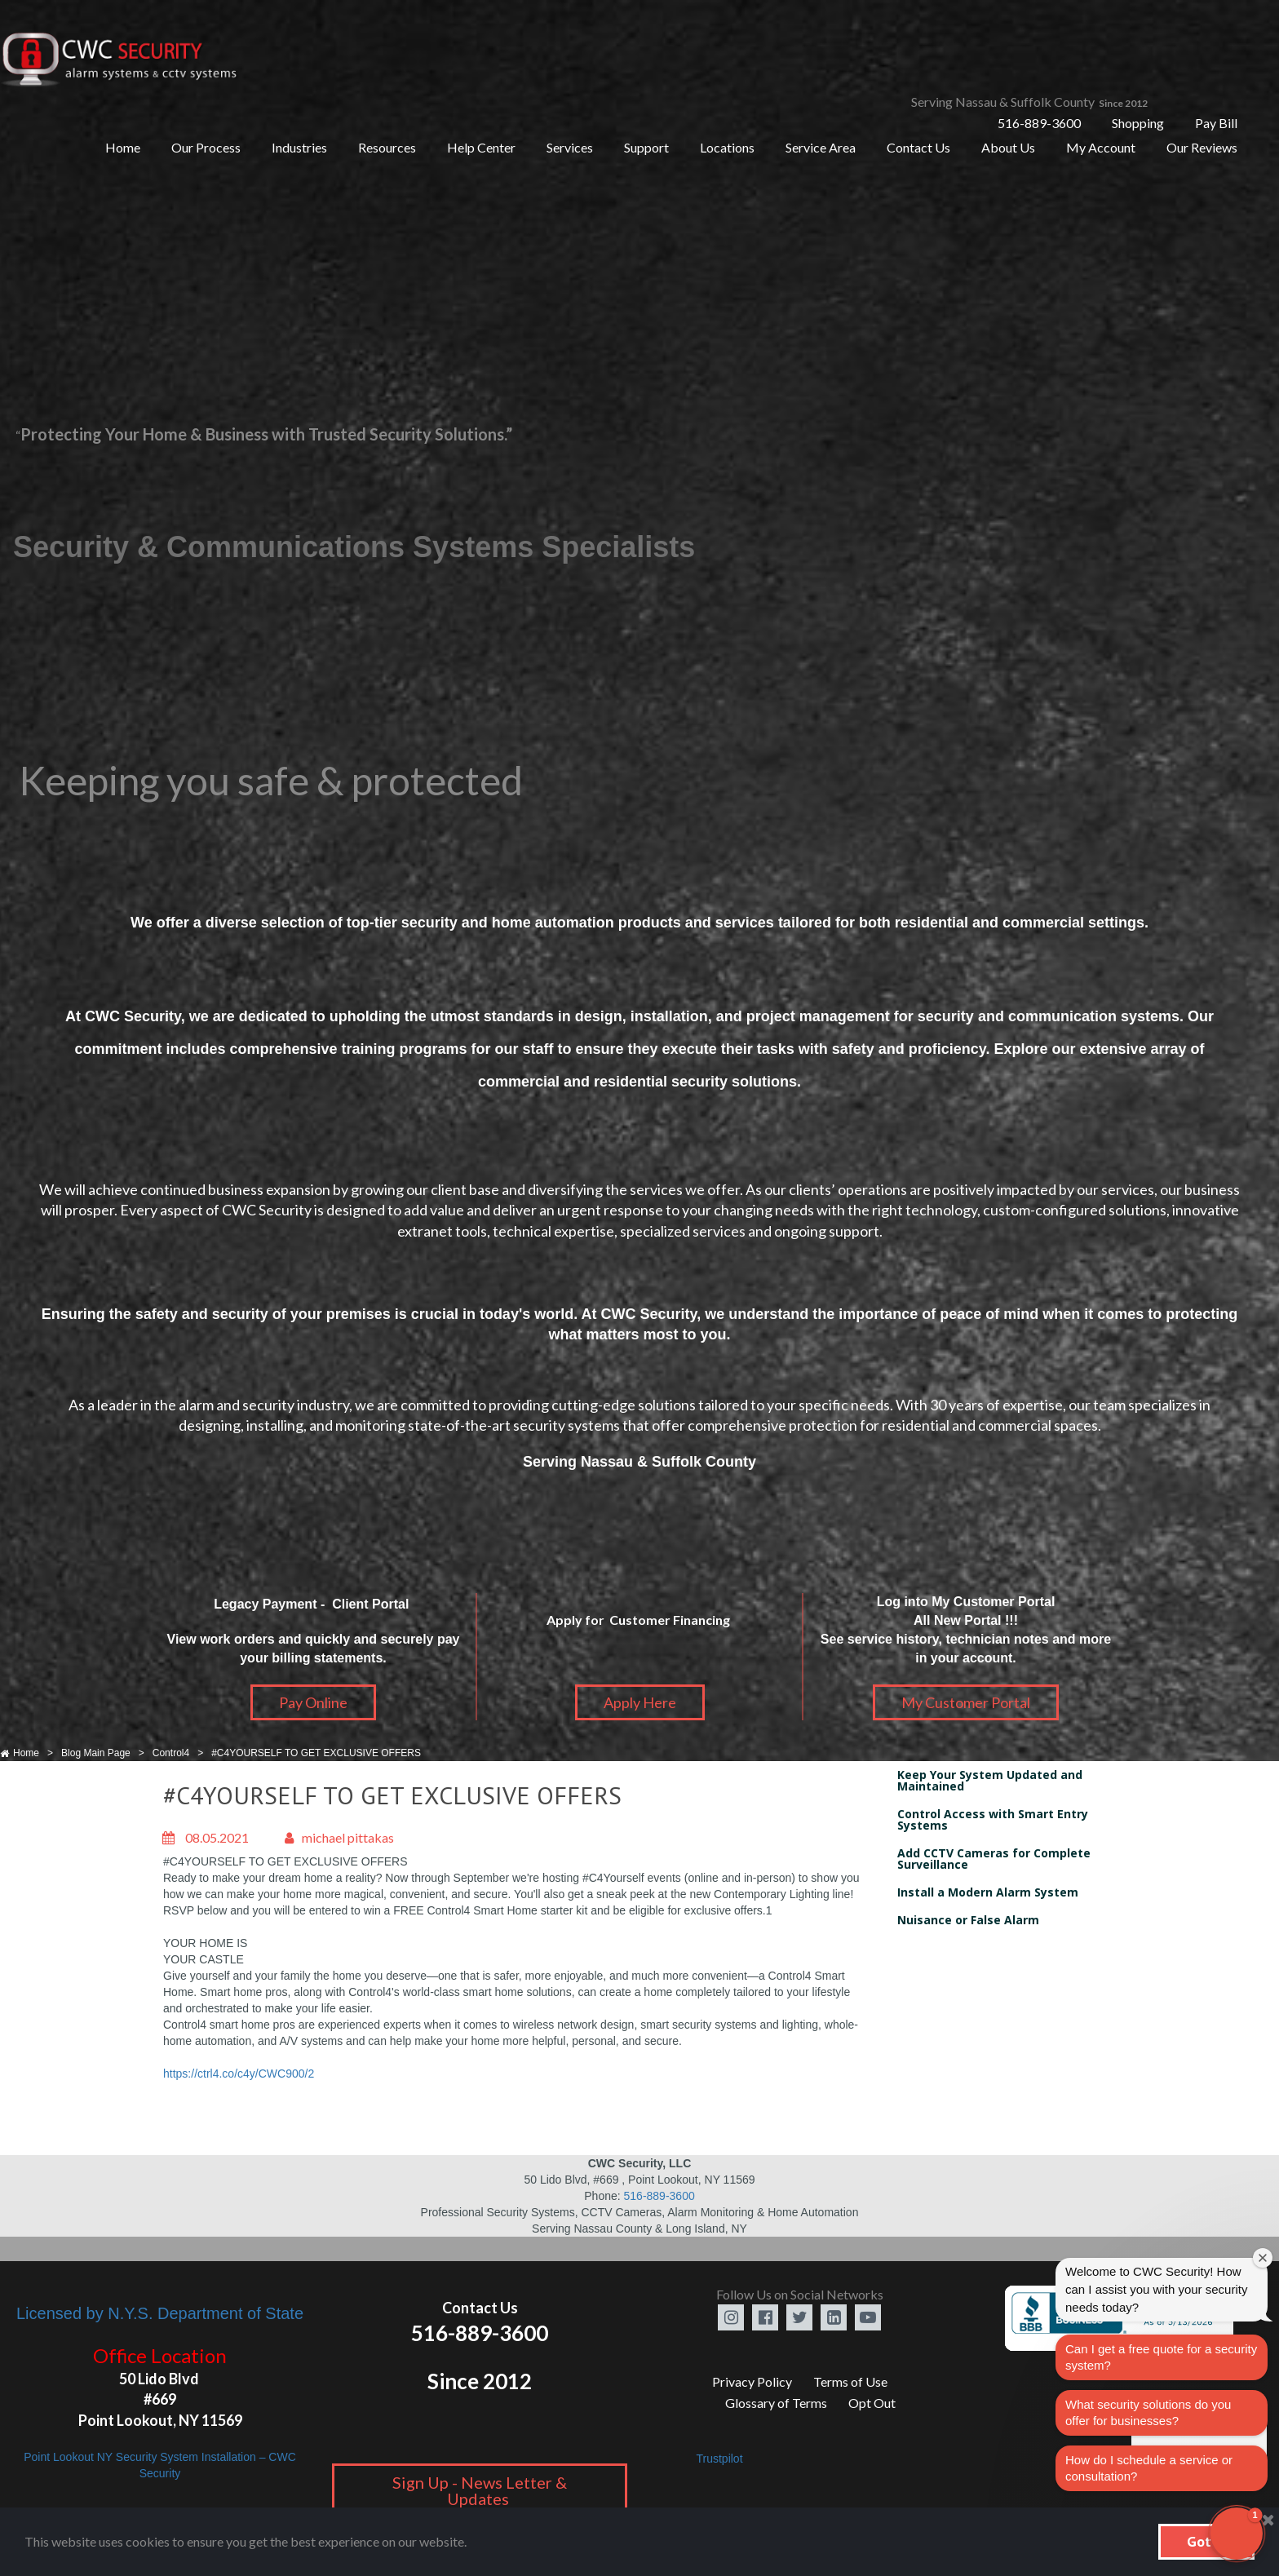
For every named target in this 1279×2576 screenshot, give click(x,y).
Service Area (821, 147)
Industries (299, 147)
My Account (1100, 147)
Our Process (206, 147)
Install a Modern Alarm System (987, 1892)
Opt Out (872, 2402)
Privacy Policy (752, 2381)
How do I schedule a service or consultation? (1149, 2468)
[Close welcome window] (1262, 2258)
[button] (1236, 2533)
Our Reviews (1201, 147)
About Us (1008, 147)
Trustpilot (719, 2458)
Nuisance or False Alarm (968, 1920)
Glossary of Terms (776, 2402)
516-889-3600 (1039, 123)
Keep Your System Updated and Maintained (989, 1780)
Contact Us (918, 147)
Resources (387, 147)
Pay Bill (1216, 123)
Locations (727, 147)
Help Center (481, 147)
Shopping (1138, 123)
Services (570, 147)
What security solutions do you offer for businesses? (1148, 2412)
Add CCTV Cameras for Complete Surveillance (994, 1858)
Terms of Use (850, 2381)
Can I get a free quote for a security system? (1161, 2357)
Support (646, 147)
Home (122, 147)
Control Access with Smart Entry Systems (992, 1819)
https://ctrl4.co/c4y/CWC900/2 (238, 2073)
